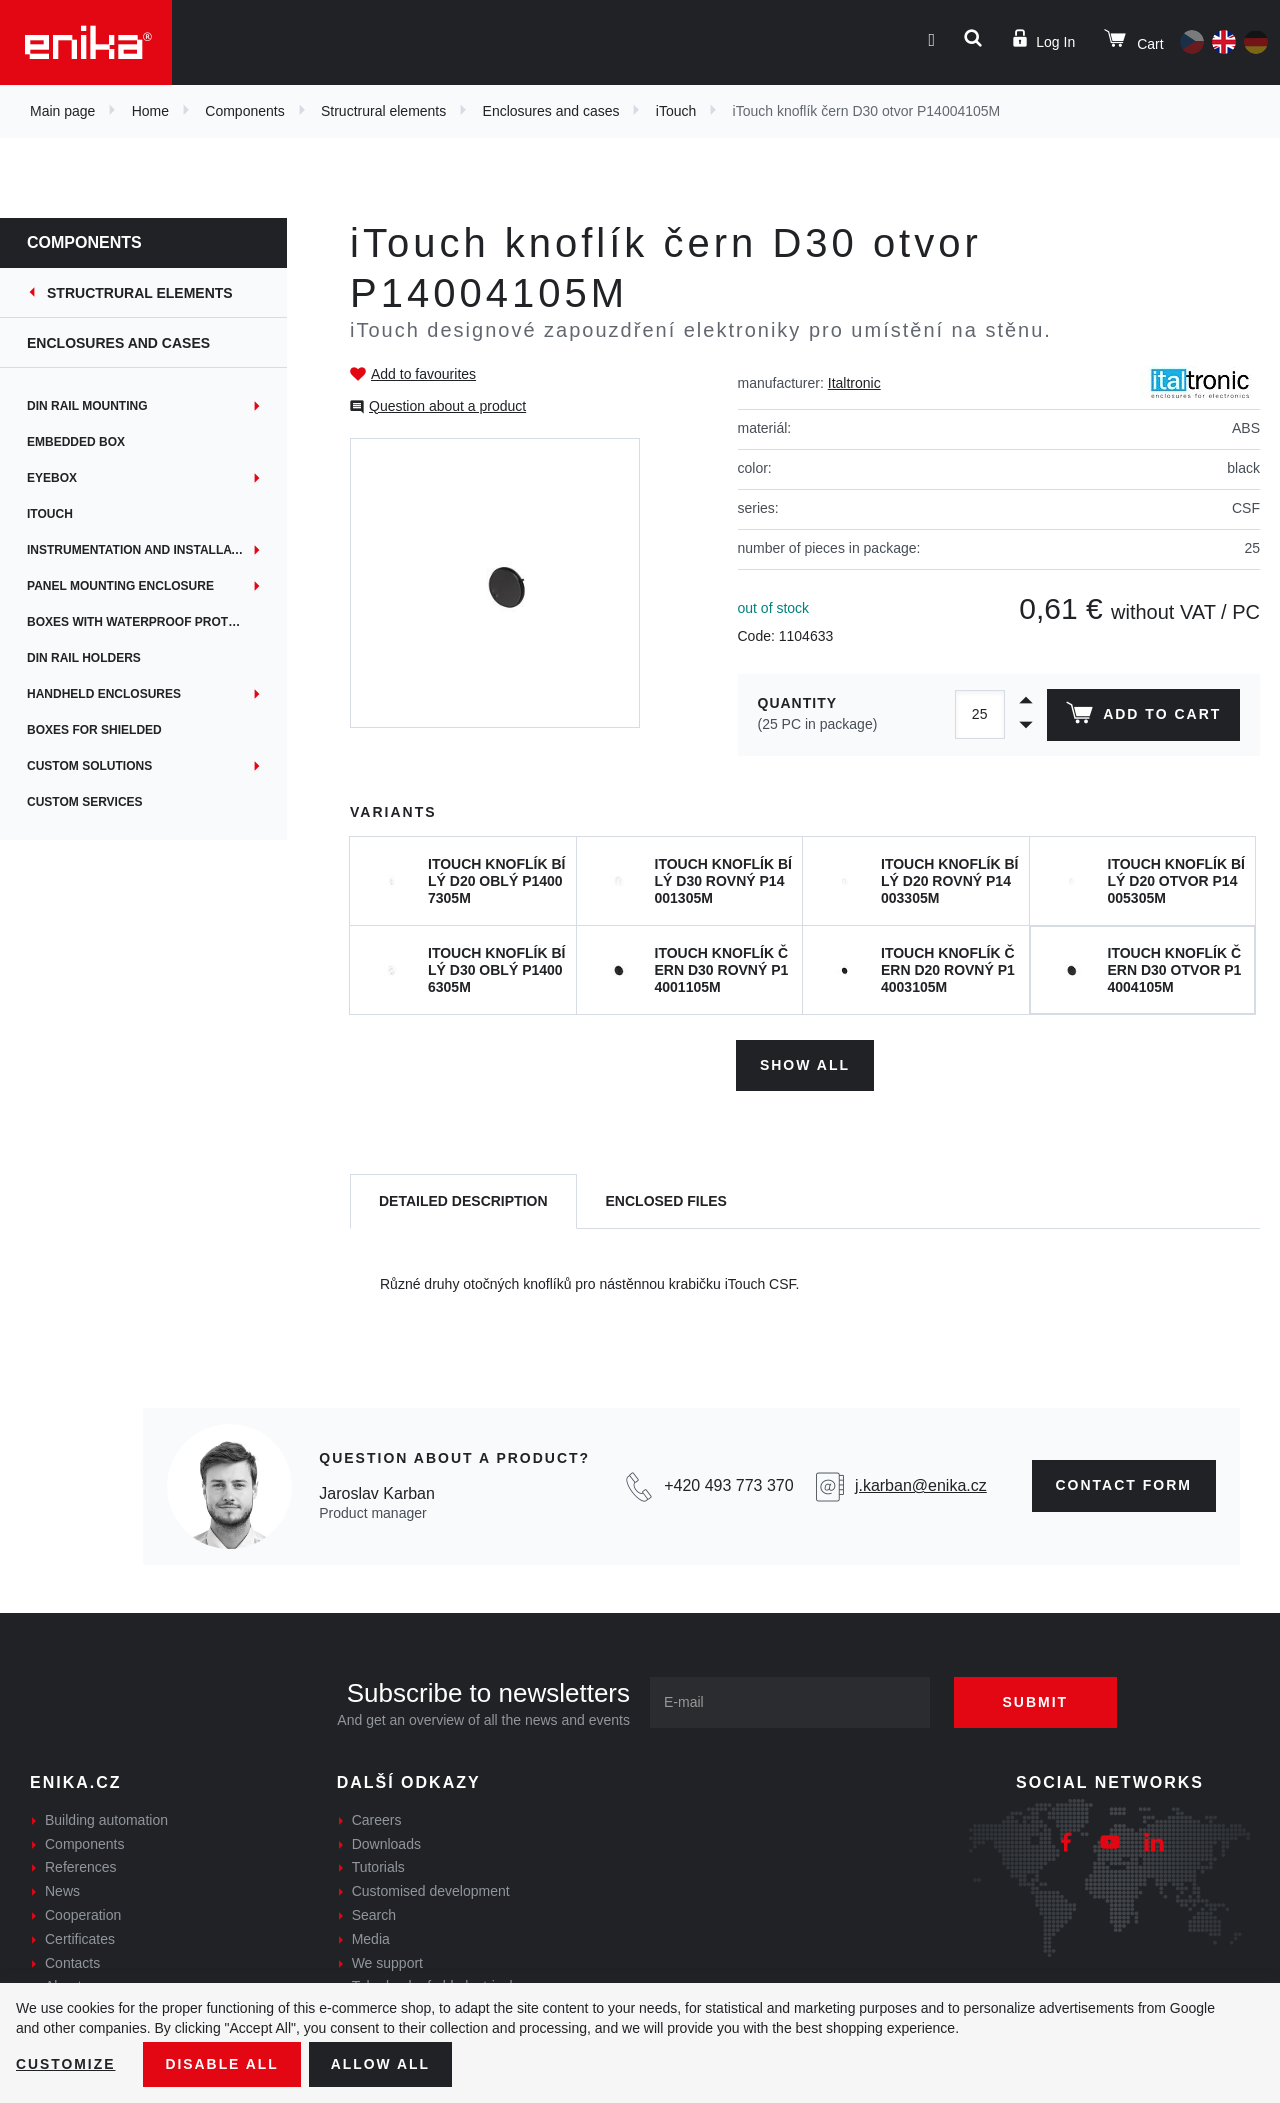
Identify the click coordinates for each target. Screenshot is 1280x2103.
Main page (62, 111)
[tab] (463, 1201)
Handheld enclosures (117, 694)
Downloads (386, 1843)
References (81, 1867)
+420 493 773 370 (728, 1485)
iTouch (676, 111)
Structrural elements (383, 111)
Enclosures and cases (551, 111)
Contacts (72, 1962)
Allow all (382, 2064)
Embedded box (89, 442)
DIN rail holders (97, 658)
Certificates (80, 1938)
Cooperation (83, 1914)
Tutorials (378, 1867)
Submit (1037, 1701)
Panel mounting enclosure (133, 586)
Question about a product (447, 406)
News (62, 1891)
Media (371, 1938)
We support (387, 1962)
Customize (66, 2064)
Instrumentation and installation (156, 550)
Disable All (223, 2064)
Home (150, 111)
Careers (377, 1819)
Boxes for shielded (107, 730)
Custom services (98, 802)
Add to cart (1143, 717)
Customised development (431, 1891)
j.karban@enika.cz (921, 1485)
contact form (1124, 1485)
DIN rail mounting (100, 406)
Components (244, 111)
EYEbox (65, 478)
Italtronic (854, 383)
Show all (805, 1064)
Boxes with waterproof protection (163, 622)
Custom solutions (102, 766)
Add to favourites (423, 374)
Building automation (106, 1819)
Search (374, 1914)
